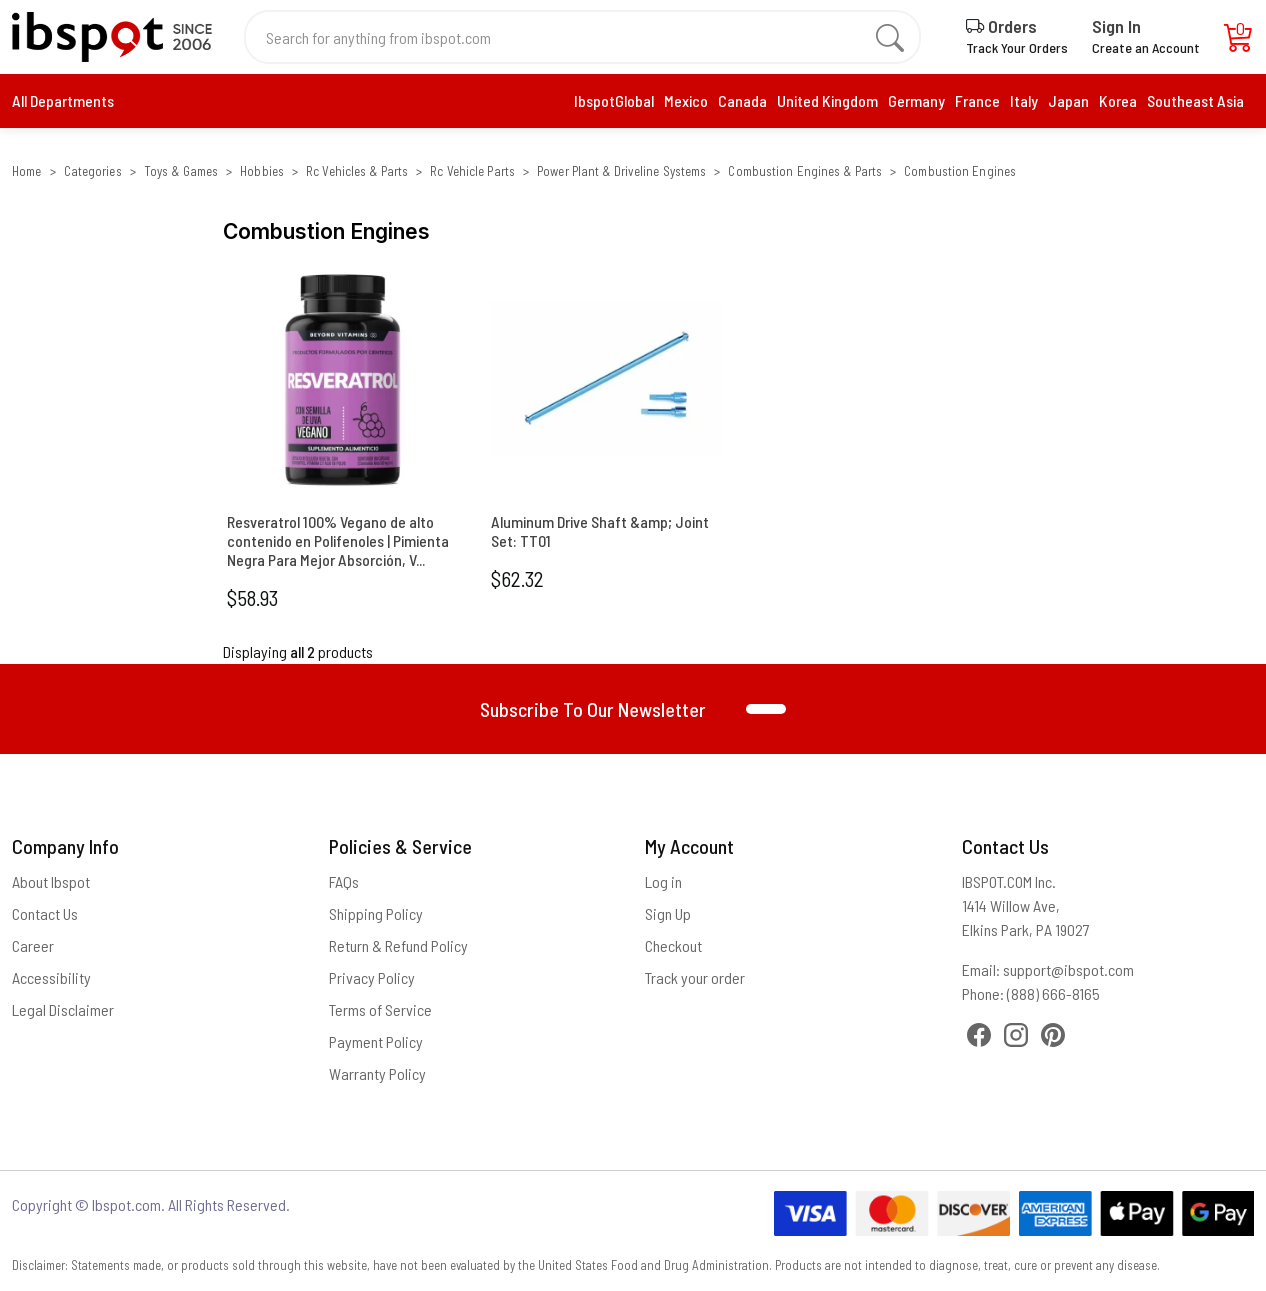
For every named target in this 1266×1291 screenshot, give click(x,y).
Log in (663, 881)
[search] (890, 37)
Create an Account (1146, 47)
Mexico (686, 100)
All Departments (63, 100)
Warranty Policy (377, 1073)
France (977, 100)
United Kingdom (827, 100)
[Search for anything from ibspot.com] (571, 37)
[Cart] (1239, 42)
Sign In (1116, 26)
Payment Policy (376, 1041)
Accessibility (51, 977)
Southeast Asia (1195, 100)
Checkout (673, 945)
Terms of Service (380, 1009)
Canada (742, 100)
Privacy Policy (372, 977)
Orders (1001, 26)
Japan (1068, 100)
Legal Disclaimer (63, 1009)
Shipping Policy (376, 913)
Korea (1118, 100)
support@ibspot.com (1068, 969)
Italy (1024, 100)
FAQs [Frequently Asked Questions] (344, 881)
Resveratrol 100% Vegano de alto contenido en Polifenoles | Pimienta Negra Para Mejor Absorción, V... (338, 540)
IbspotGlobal (614, 100)
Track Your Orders (1017, 47)
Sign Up (668, 913)
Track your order (695, 977)
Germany (916, 100)
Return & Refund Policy (398, 945)
